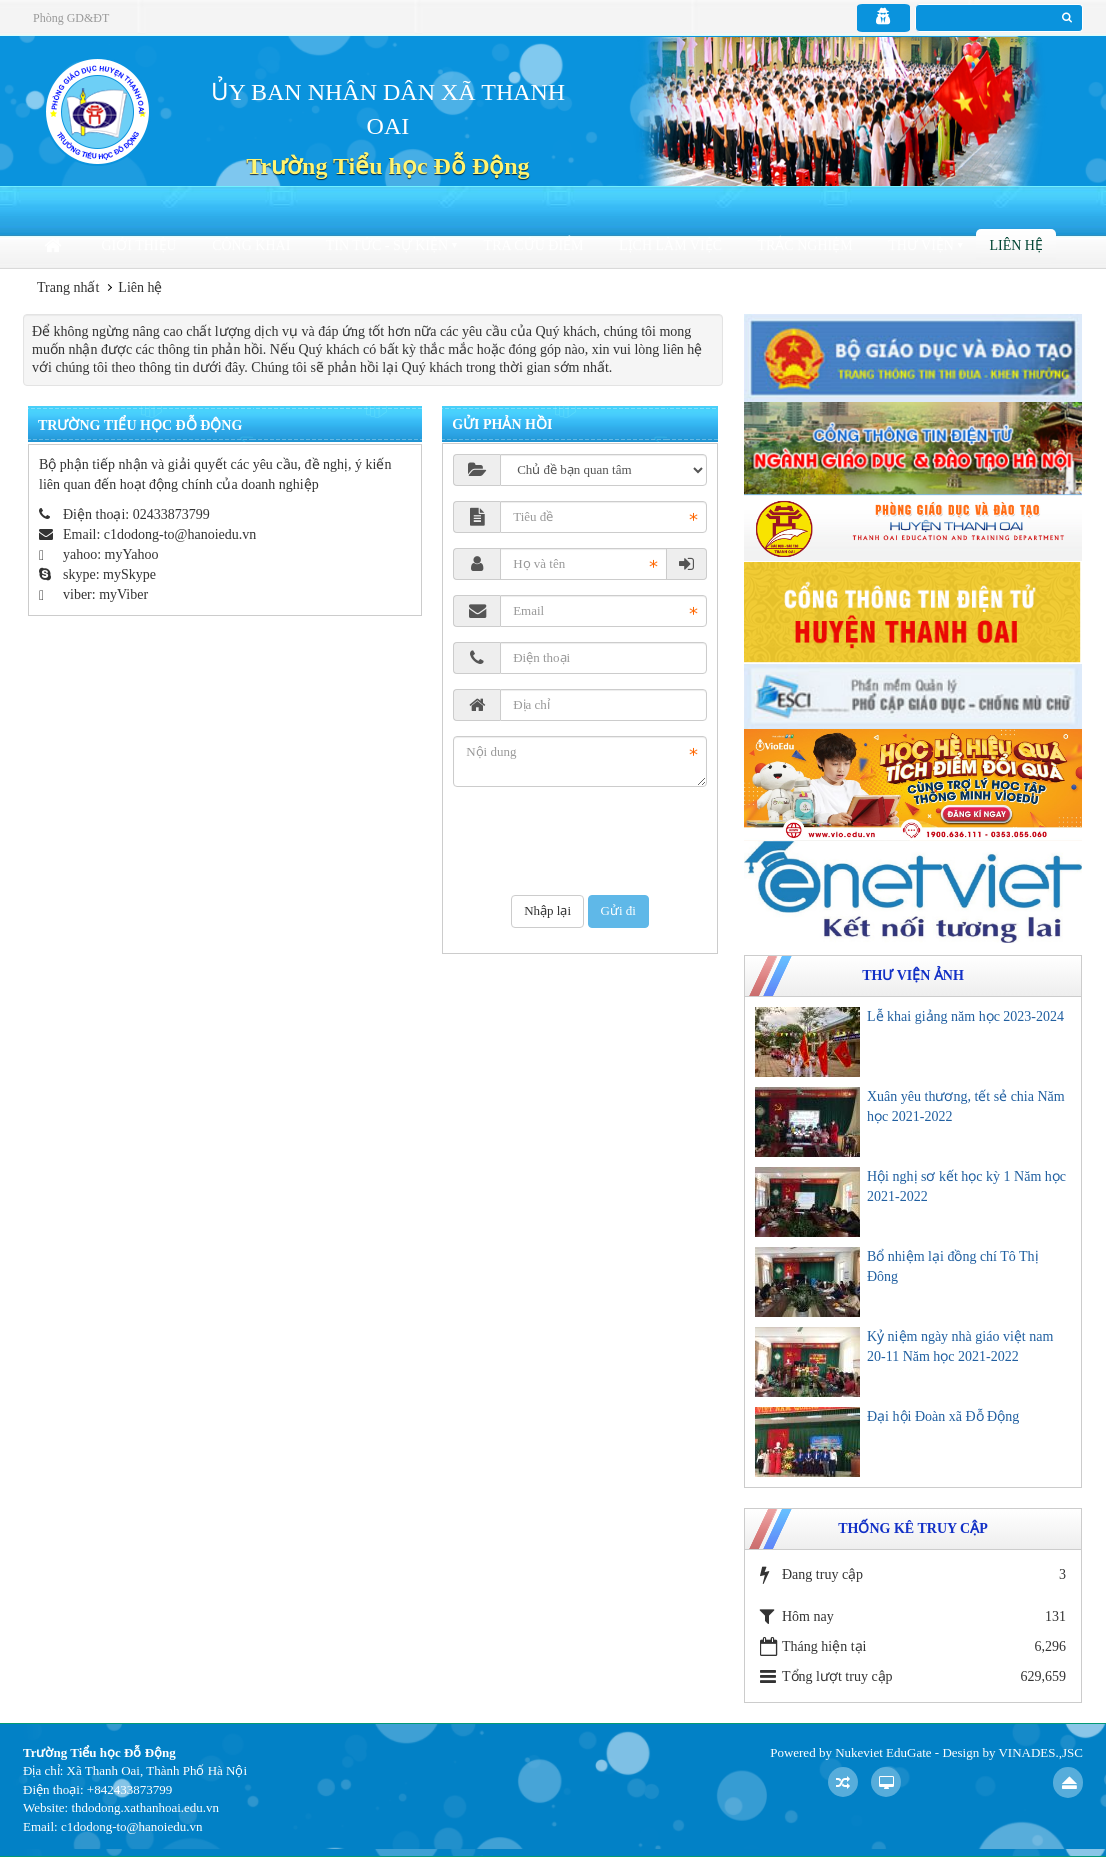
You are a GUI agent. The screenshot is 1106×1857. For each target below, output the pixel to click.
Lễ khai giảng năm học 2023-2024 (965, 1016)
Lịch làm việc (670, 245)
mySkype (129, 574)
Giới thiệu (139, 245)
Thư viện (921, 245)
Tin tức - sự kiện (387, 245)
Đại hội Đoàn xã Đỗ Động (943, 1416)
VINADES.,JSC (1040, 1752)
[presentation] (605, 841)
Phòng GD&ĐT (71, 18)
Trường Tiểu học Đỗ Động (387, 166)
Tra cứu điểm (534, 245)
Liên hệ (1016, 245)
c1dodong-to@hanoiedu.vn (180, 534)
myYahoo (132, 554)
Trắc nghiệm (804, 245)
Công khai (251, 245)
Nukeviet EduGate (883, 1752)
